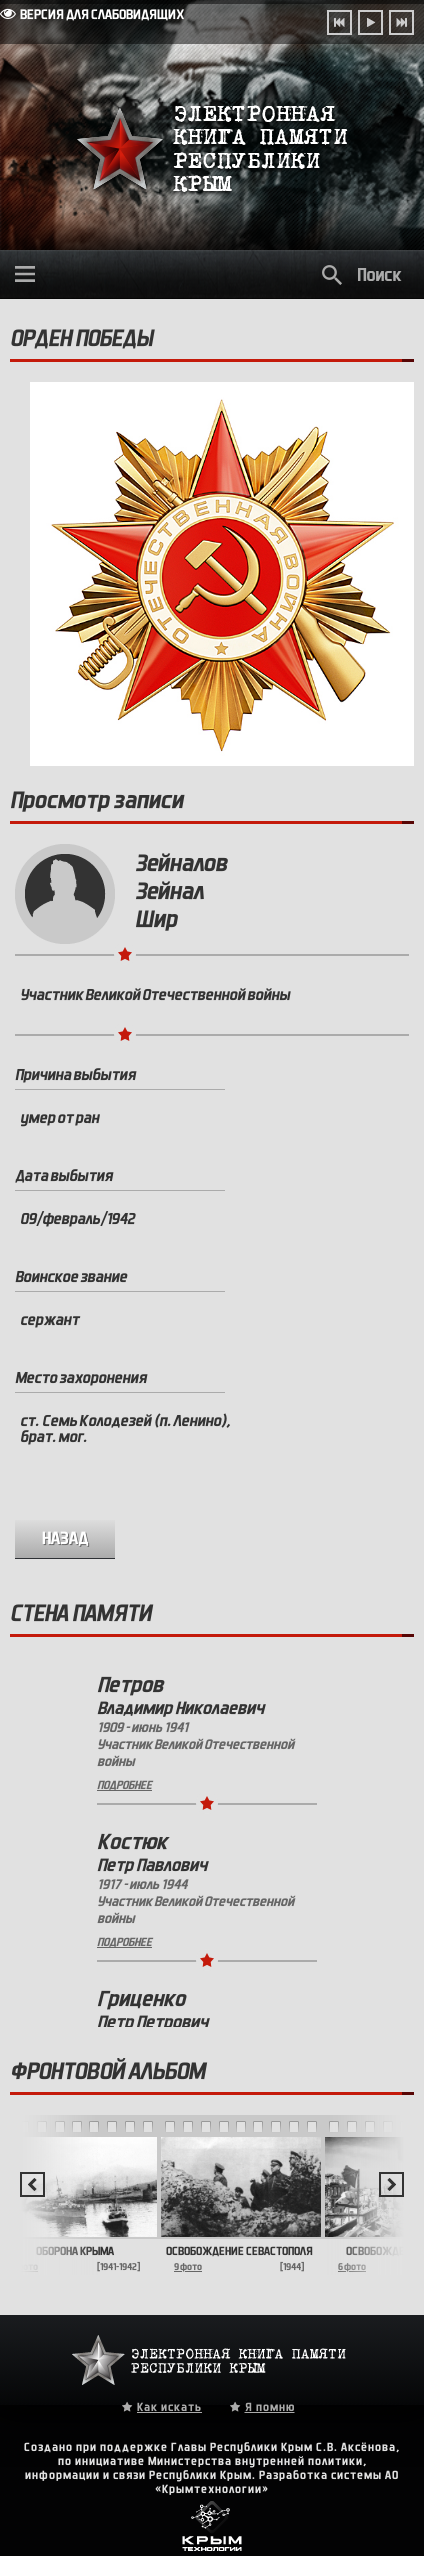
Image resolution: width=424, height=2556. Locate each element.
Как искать (169, 2407)
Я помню (270, 2407)
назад (65, 1538)
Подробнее (124, 1785)
